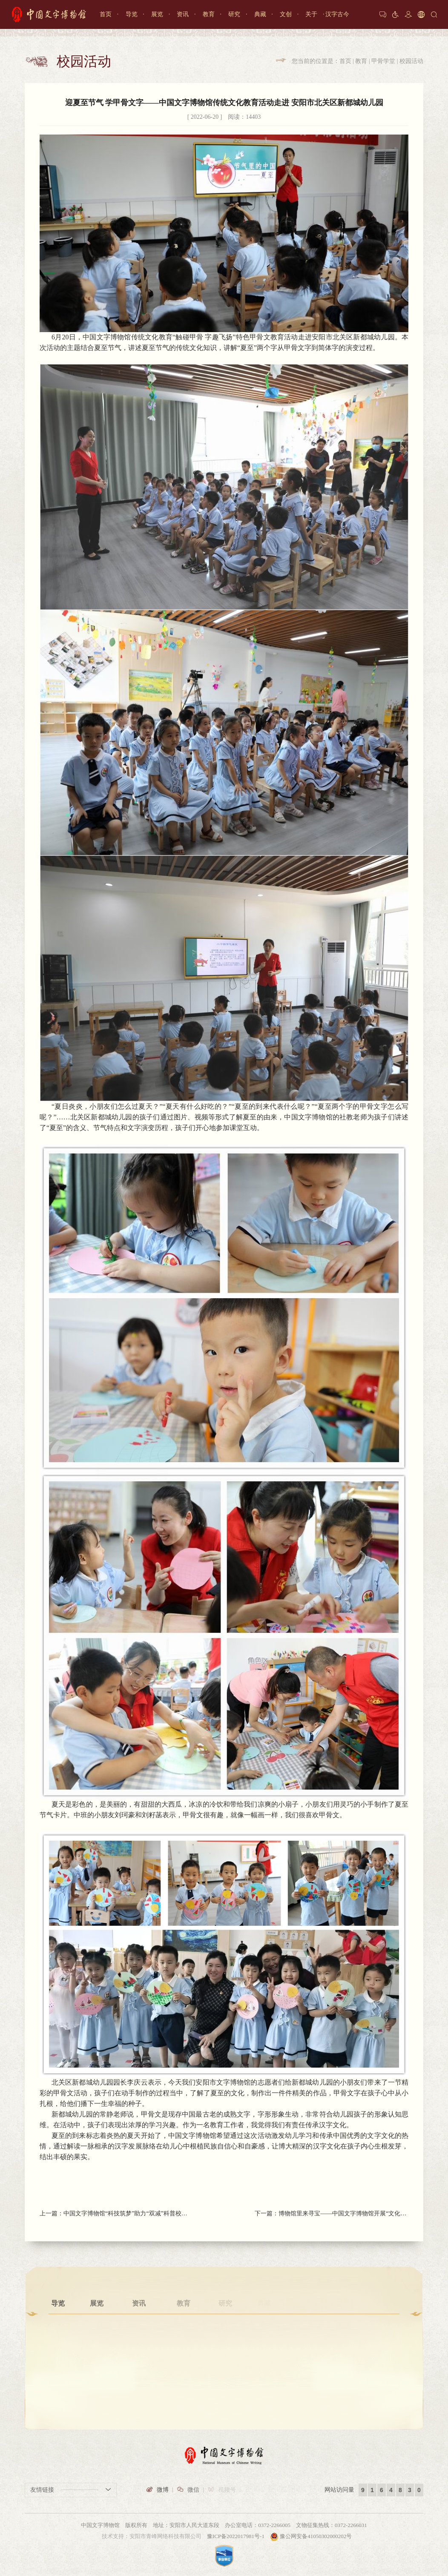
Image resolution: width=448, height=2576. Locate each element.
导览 (132, 14)
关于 (311, 14)
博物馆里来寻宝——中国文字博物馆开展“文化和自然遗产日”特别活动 (343, 2214)
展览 (157, 14)
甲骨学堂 (383, 61)
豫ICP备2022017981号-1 (235, 2536)
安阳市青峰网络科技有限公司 (165, 2536)
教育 (209, 14)
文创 (286, 14)
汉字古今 (337, 14)
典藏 (260, 14)
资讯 (183, 14)
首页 (106, 14)
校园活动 (411, 61)
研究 (234, 14)
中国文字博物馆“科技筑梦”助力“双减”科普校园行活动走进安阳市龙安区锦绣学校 (128, 2213)
